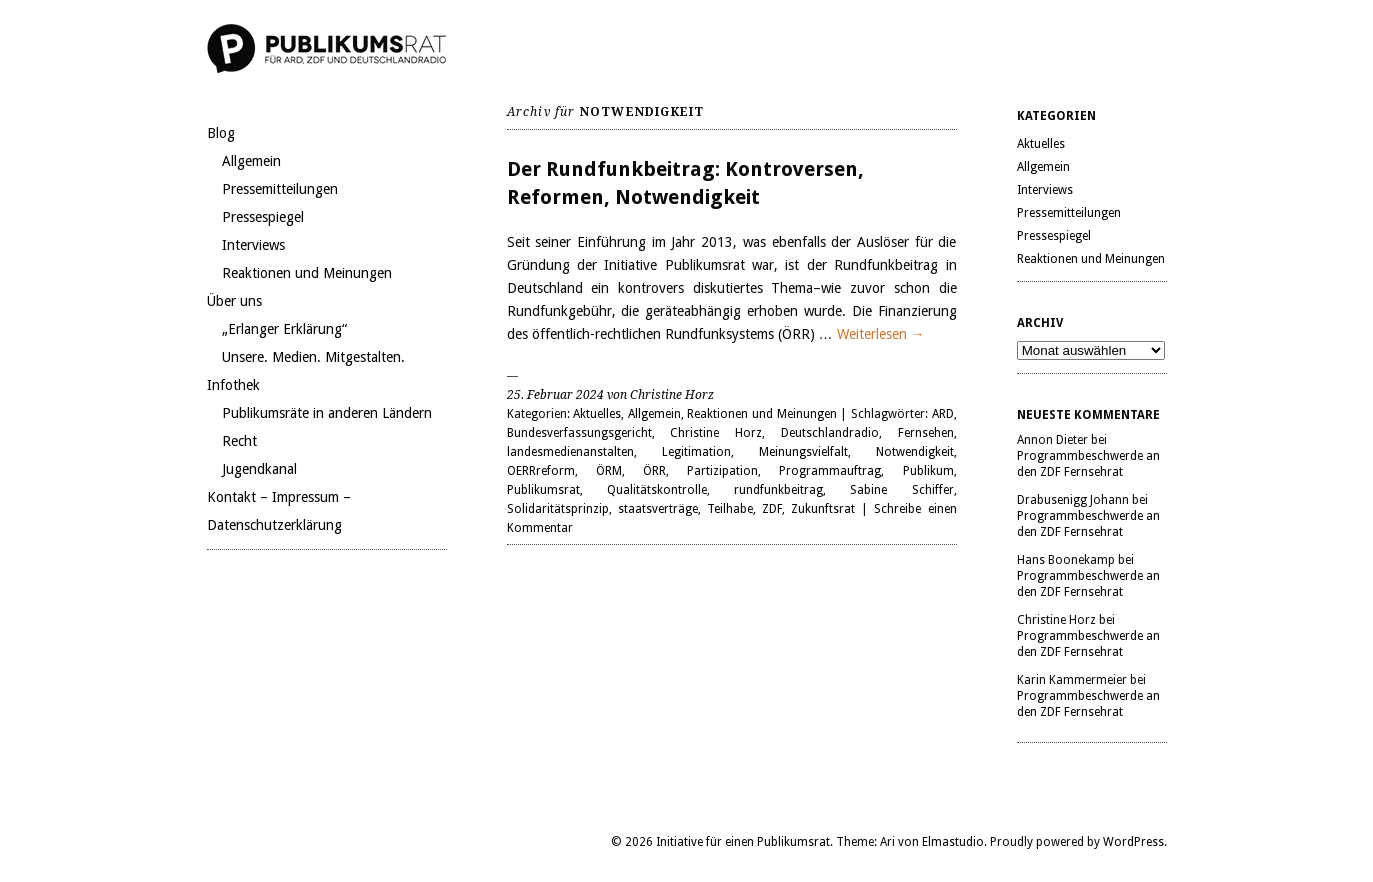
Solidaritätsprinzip (558, 509)
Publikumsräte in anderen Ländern (327, 413)
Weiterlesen (881, 334)
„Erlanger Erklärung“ (284, 329)
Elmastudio (953, 842)
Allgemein (251, 161)
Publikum (928, 471)
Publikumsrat (543, 490)
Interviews (253, 245)
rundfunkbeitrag (778, 490)
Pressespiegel (263, 217)
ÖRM (609, 471)
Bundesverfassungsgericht (579, 433)
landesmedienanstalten (570, 452)
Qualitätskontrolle (657, 490)
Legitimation (696, 452)
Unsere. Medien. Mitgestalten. (313, 357)
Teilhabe (730, 509)
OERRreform (541, 471)
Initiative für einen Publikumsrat (743, 842)
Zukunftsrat (823, 509)
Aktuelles (597, 414)
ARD (943, 414)
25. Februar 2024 (555, 395)
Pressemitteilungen (280, 189)
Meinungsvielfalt (803, 452)
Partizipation (722, 471)
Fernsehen (926, 433)
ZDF (772, 509)
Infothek (233, 385)
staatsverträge (658, 509)
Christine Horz (716, 433)
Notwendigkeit (915, 452)
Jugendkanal (259, 469)
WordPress (1133, 842)
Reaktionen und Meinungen (307, 273)
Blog (221, 133)
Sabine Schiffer (901, 490)
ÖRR (654, 471)
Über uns (234, 301)
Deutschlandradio (830, 433)
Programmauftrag (830, 471)
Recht (239, 441)
